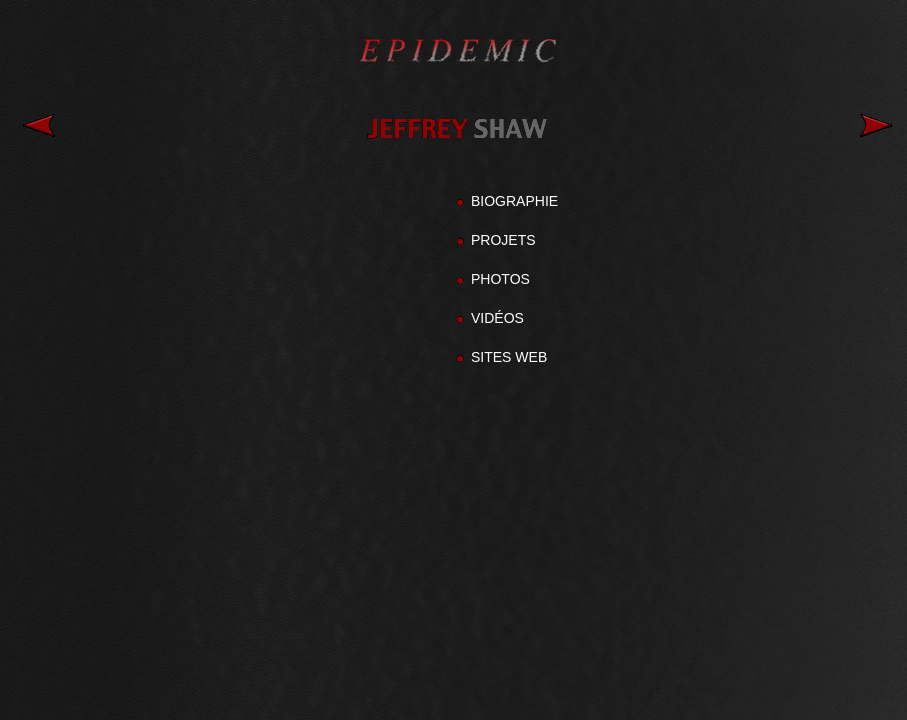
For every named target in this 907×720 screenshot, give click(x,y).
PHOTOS (500, 279)
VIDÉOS (497, 318)
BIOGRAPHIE (514, 201)
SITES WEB (509, 357)
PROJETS (503, 240)
